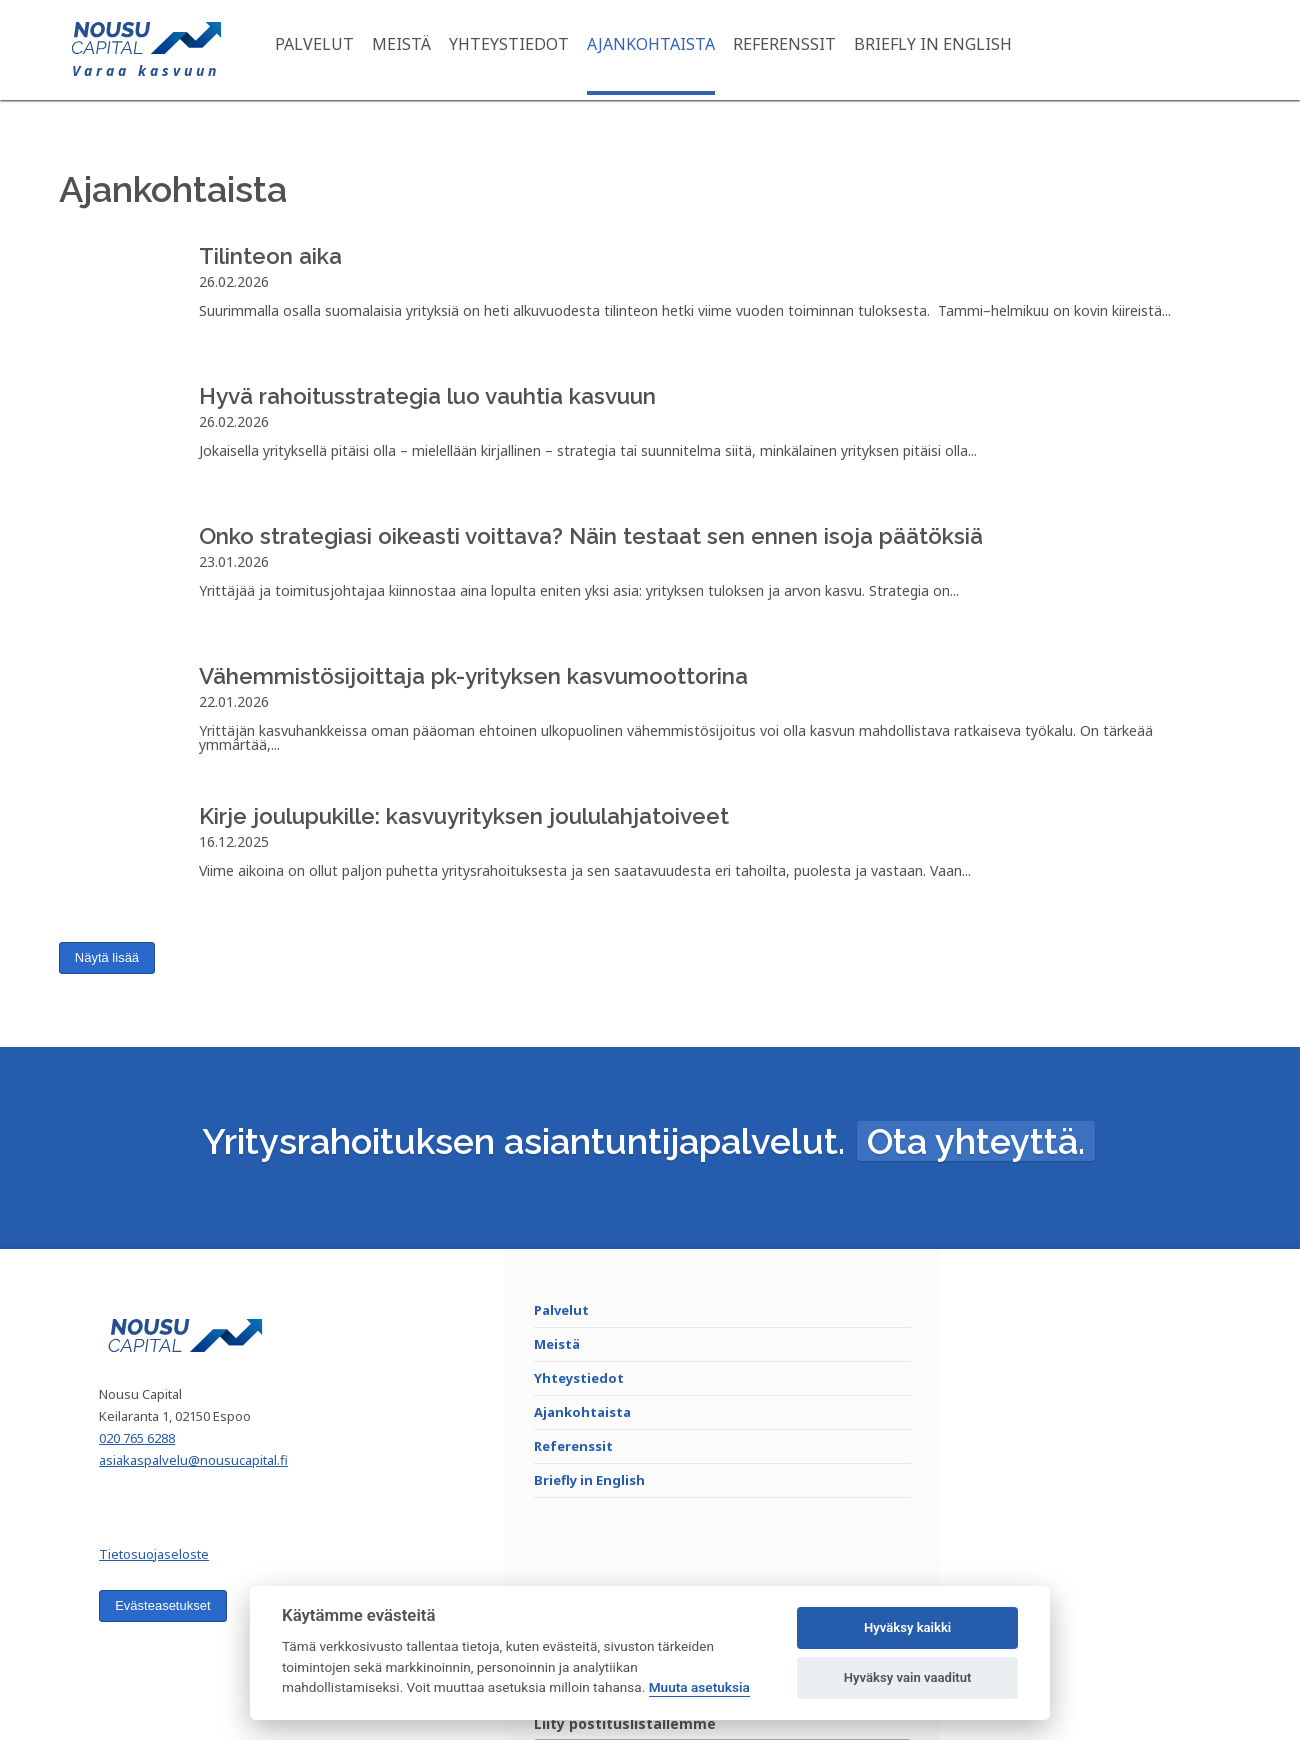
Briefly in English (947, 50)
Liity (1157, 1411)
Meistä (415, 50)
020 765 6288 (153, 1472)
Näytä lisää (107, 966)
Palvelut (328, 50)
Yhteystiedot (523, 50)
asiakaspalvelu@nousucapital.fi (209, 1494)
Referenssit (798, 50)
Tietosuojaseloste (170, 1588)
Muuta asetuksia (699, 1687)
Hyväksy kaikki (907, 1627)
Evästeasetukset (178, 1639)
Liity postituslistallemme (1054, 1337)
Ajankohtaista (665, 50)
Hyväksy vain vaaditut (908, 1677)
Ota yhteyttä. (976, 1163)
